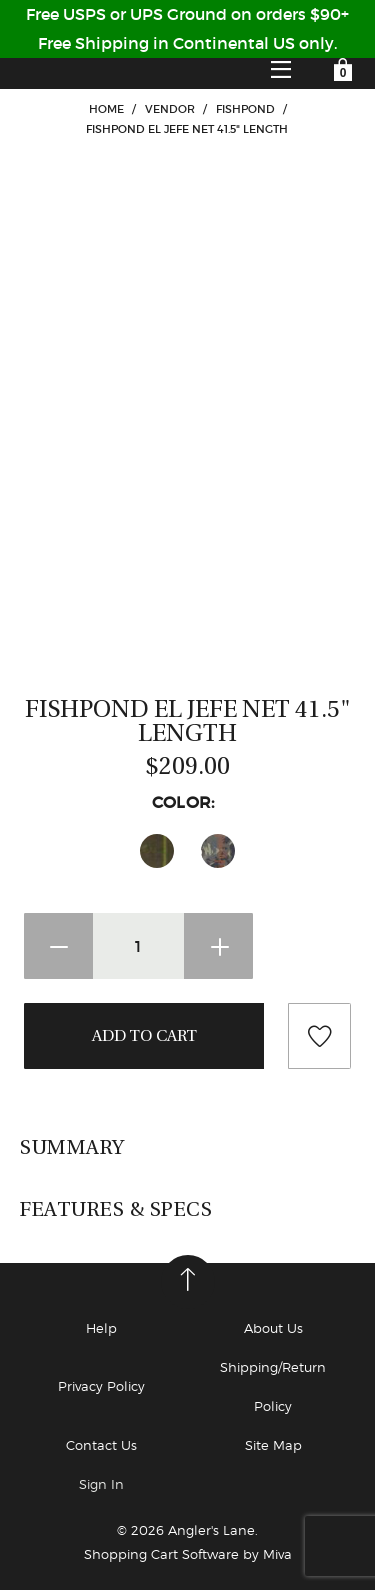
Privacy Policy (101, 1386)
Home (106, 109)
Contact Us (101, 1445)
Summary (72, 1147)
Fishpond (245, 109)
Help (101, 1328)
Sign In (101, 1484)
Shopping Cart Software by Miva (188, 1554)
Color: (188, 802)
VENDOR (170, 109)
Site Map (273, 1445)
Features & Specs (116, 1209)
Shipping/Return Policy (273, 1386)
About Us (273, 1328)
